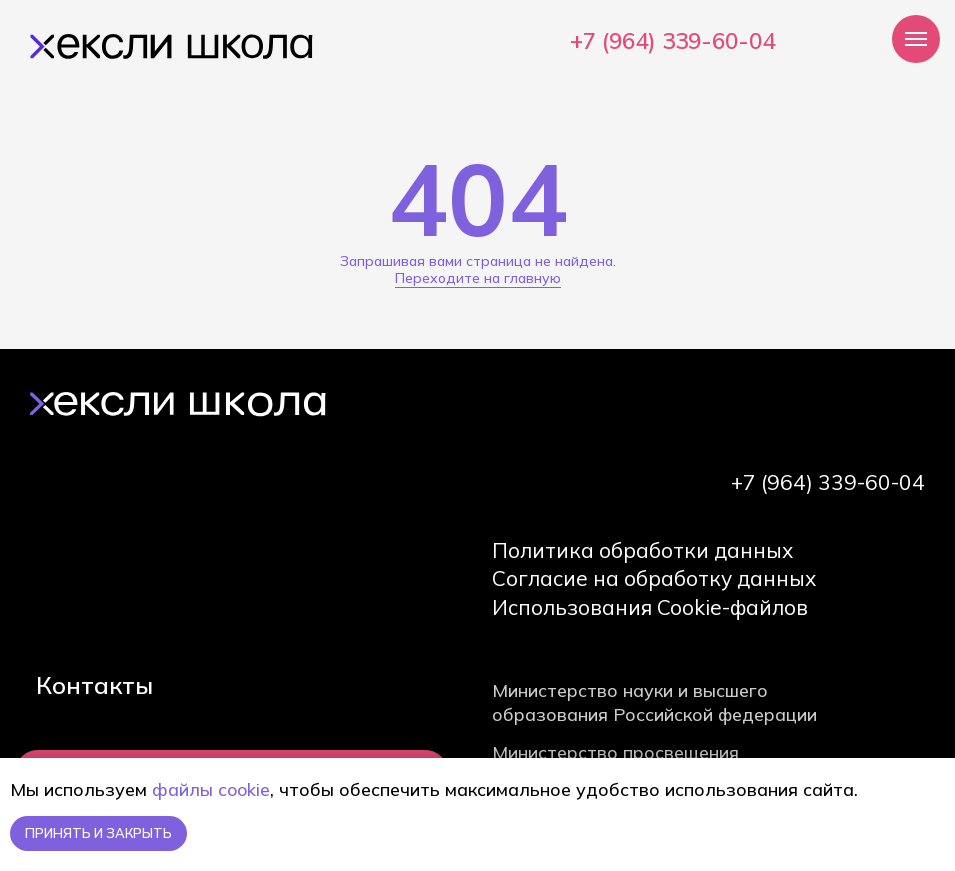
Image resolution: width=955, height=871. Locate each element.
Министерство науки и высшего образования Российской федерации (654, 702)
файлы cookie (211, 789)
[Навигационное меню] (916, 39)
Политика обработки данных (642, 550)
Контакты (94, 685)
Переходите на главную (478, 278)
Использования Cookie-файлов (650, 607)
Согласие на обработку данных (654, 578)
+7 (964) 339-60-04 (672, 41)
